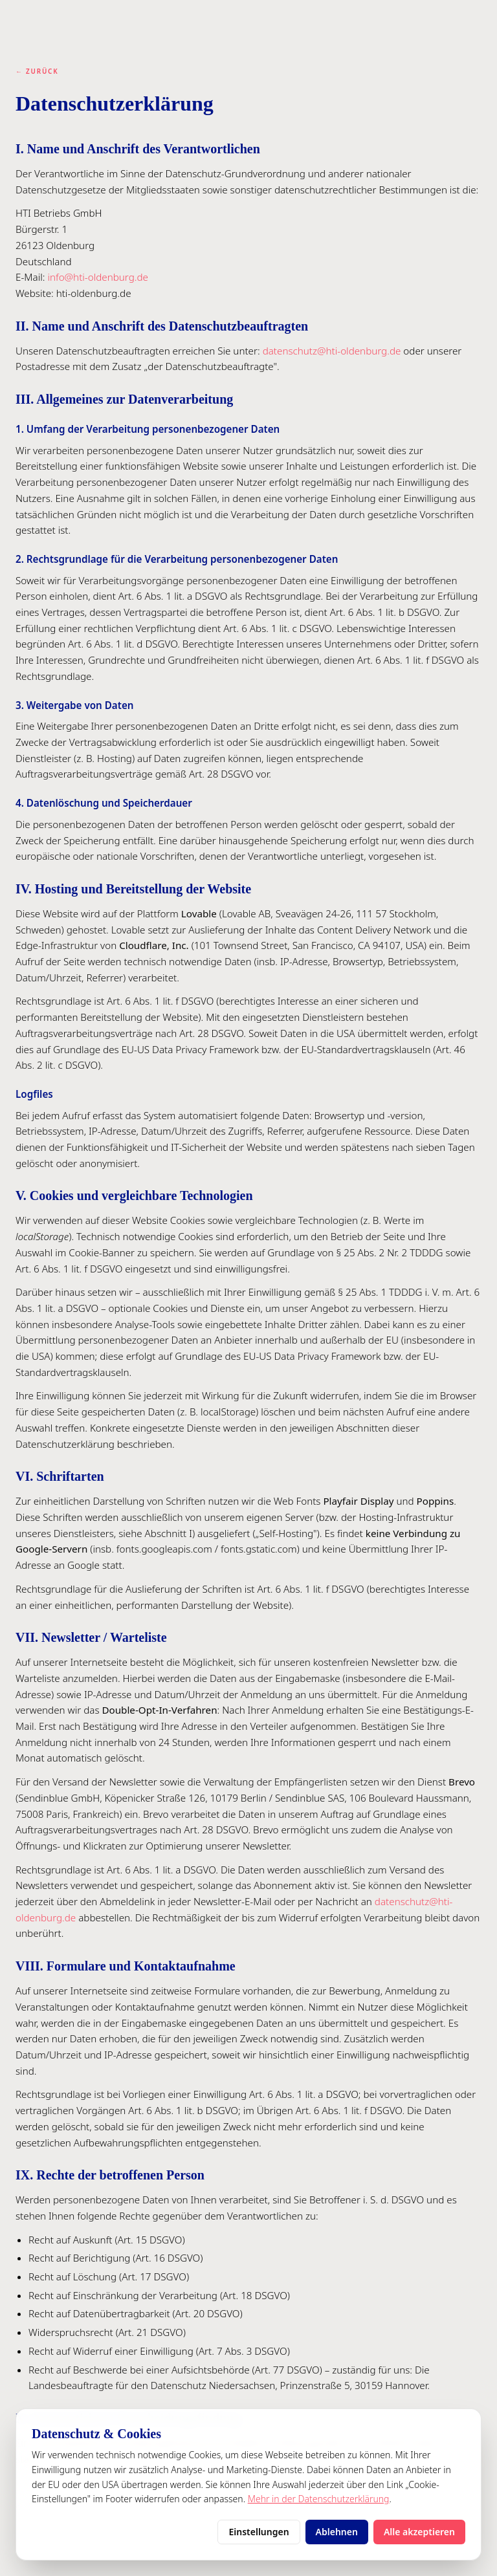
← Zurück (37, 71)
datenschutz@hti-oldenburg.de (332, 350)
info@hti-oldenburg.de (97, 276)
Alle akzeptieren (419, 2532)
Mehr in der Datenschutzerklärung (319, 2499)
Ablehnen (337, 2532)
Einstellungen (258, 2532)
